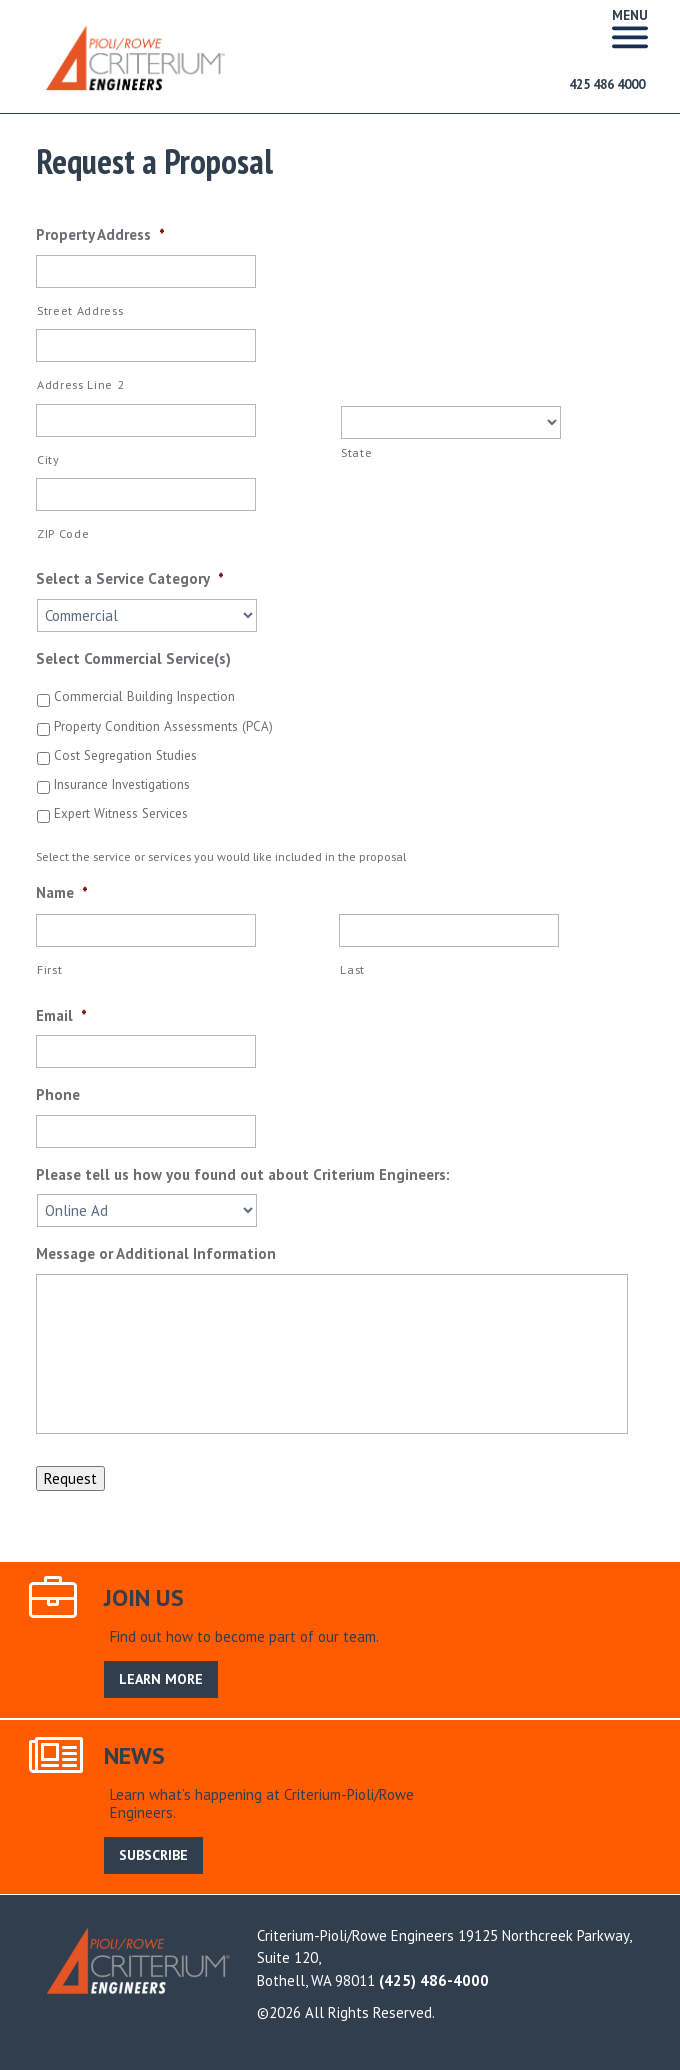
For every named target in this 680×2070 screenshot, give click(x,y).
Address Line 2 (80, 384)
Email (61, 1015)
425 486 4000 (607, 84)
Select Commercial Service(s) (133, 658)
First (49, 969)
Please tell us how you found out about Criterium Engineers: (243, 1174)
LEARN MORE (161, 1679)
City (48, 459)
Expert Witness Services (121, 813)
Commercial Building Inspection (144, 696)
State (356, 452)
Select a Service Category (130, 578)
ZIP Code (63, 533)
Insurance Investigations (122, 784)
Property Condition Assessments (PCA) (163, 726)
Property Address (100, 234)
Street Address (80, 310)
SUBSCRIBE (153, 1855)
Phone (58, 1094)
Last (352, 969)
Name (62, 892)
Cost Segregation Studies (125, 755)
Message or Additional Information (156, 1253)
